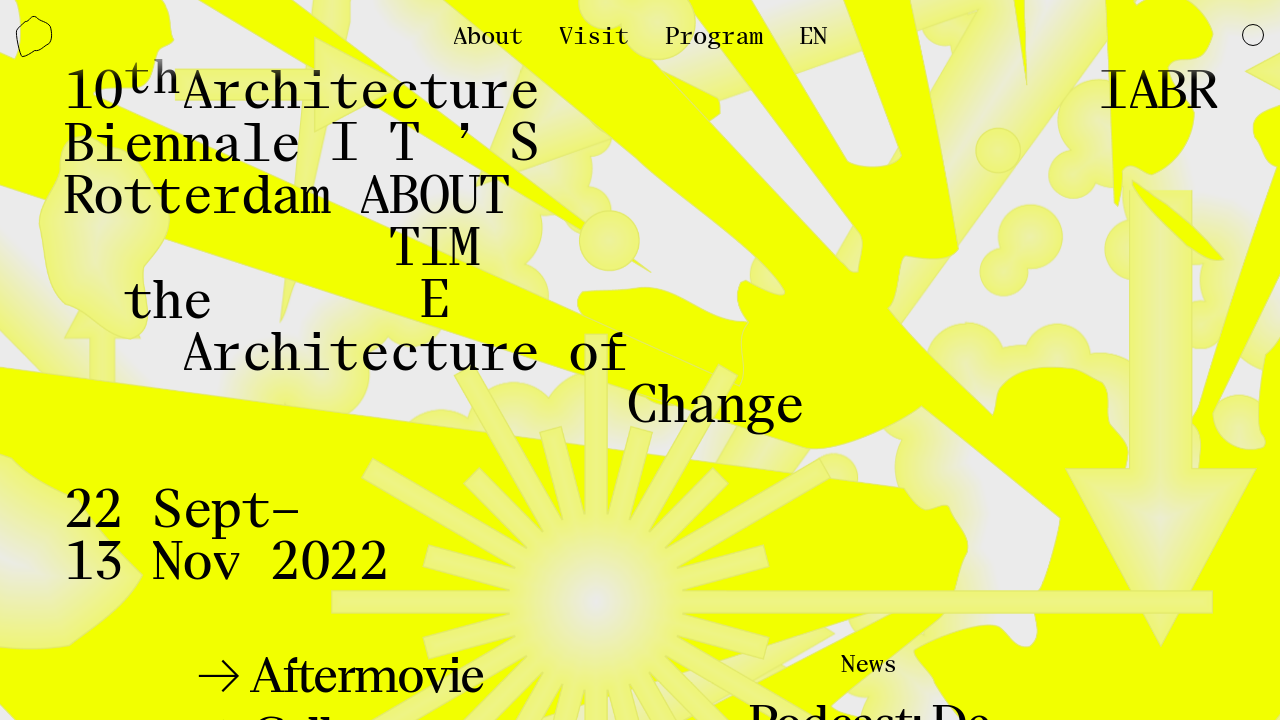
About (488, 36)
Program (714, 36)
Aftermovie (362, 676)
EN (813, 36)
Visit (594, 36)
